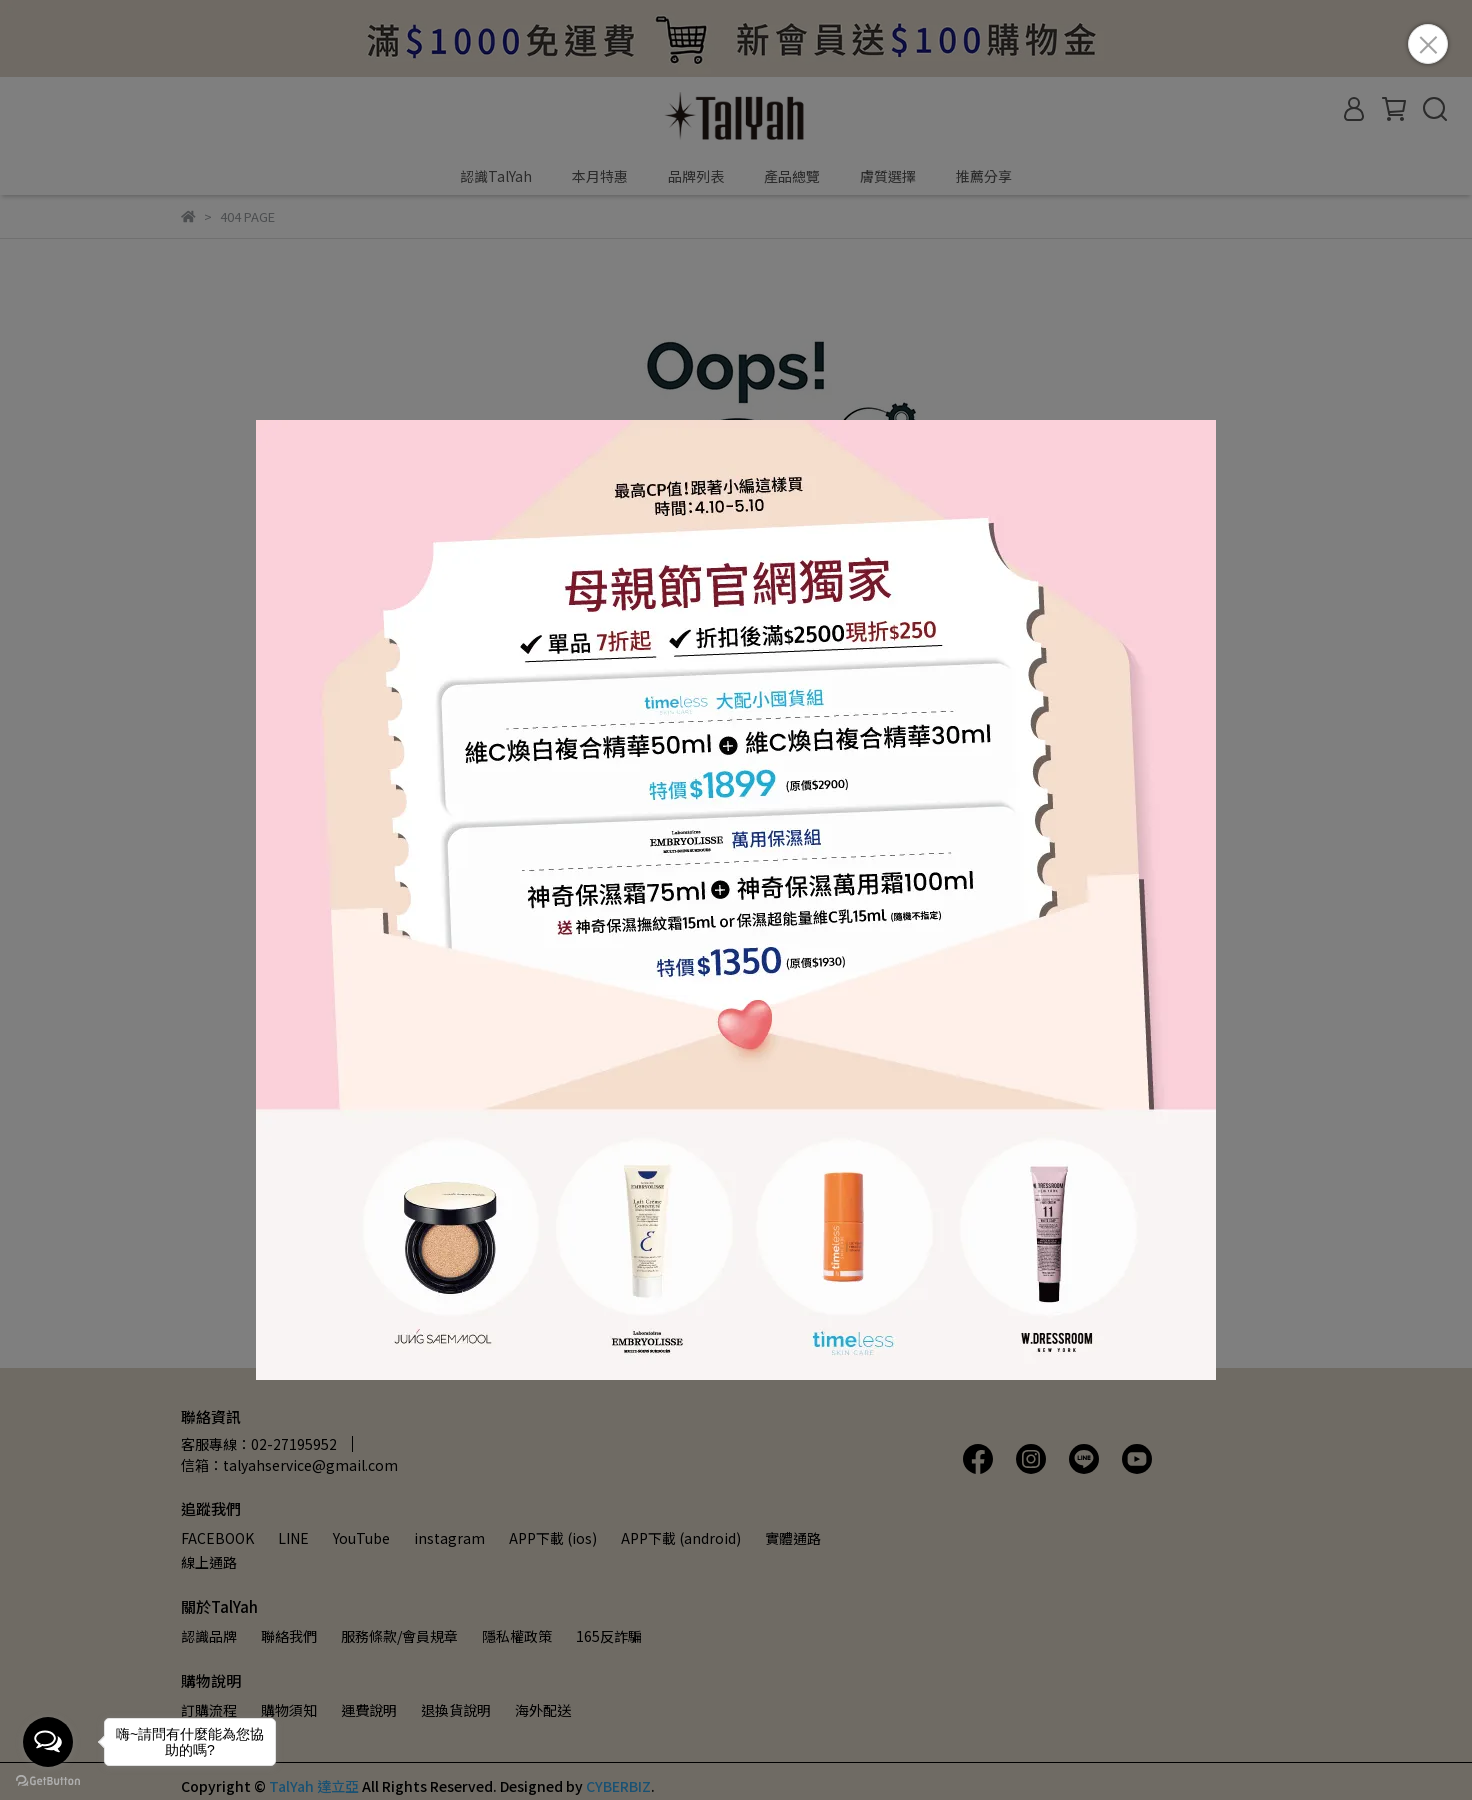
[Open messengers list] (48, 1742)
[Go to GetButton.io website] (48, 1780)
